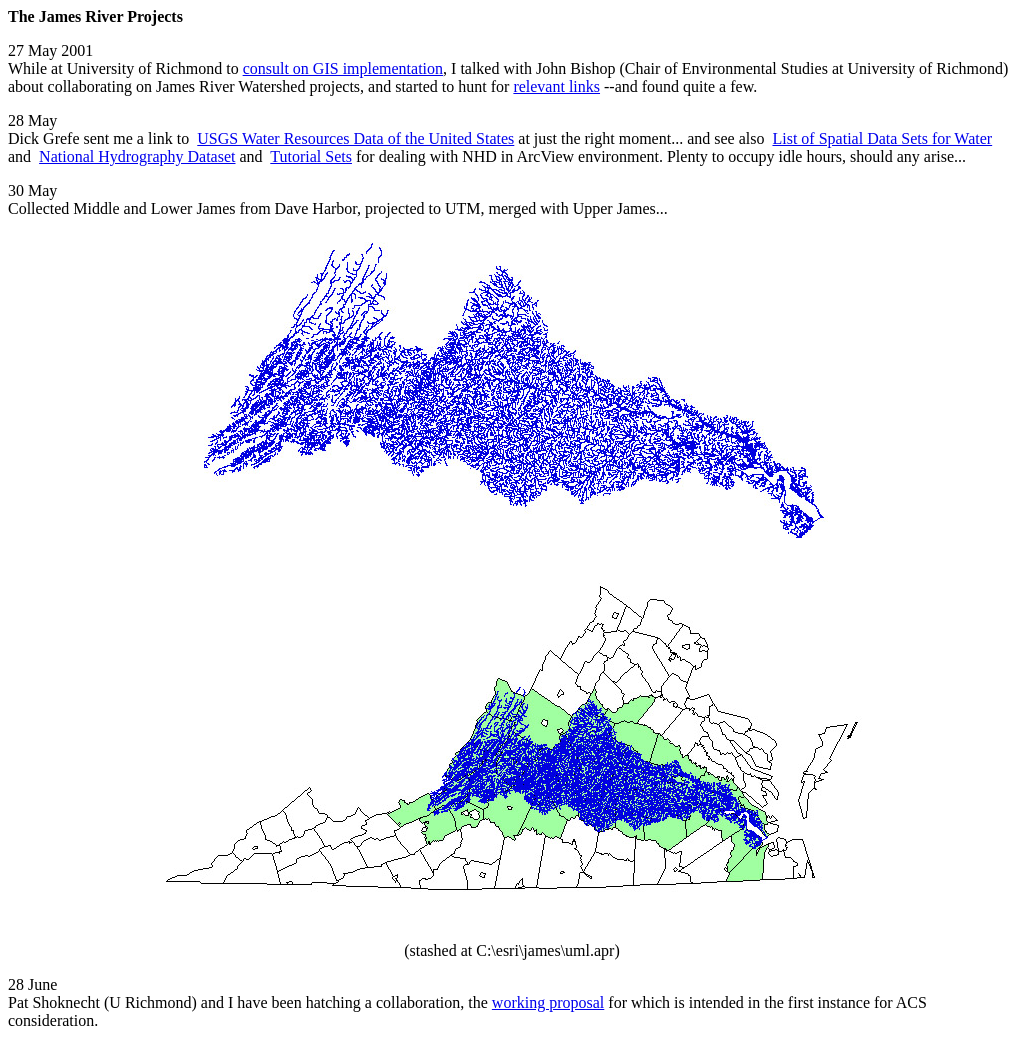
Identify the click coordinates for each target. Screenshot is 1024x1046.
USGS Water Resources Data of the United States (355, 138)
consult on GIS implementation (343, 68)
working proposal (548, 1002)
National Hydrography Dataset (137, 156)
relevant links (556, 86)
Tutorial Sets (311, 156)
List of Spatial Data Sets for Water (882, 138)
